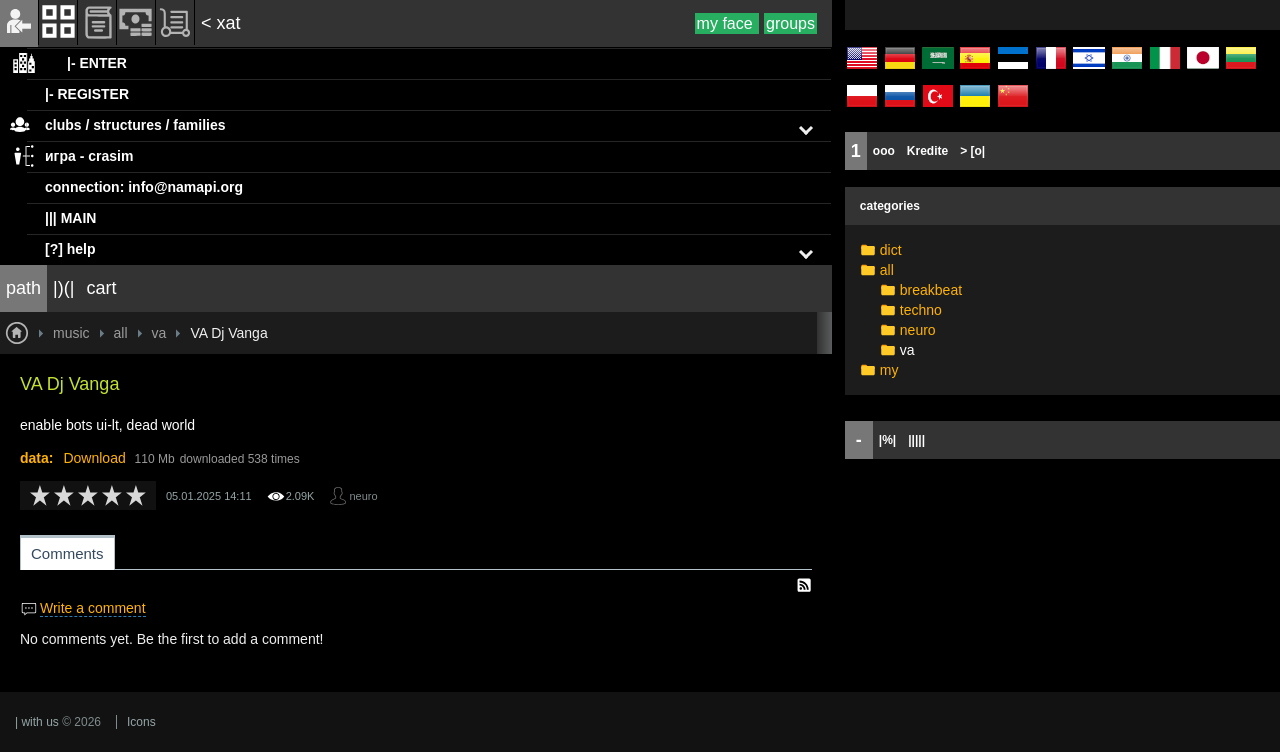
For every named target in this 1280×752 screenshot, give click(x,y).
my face (727, 23)
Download (94, 458)
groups (790, 23)
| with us (37, 722)
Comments (67, 553)
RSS (804, 585)
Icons (141, 722)
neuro (363, 496)
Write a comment (93, 608)
